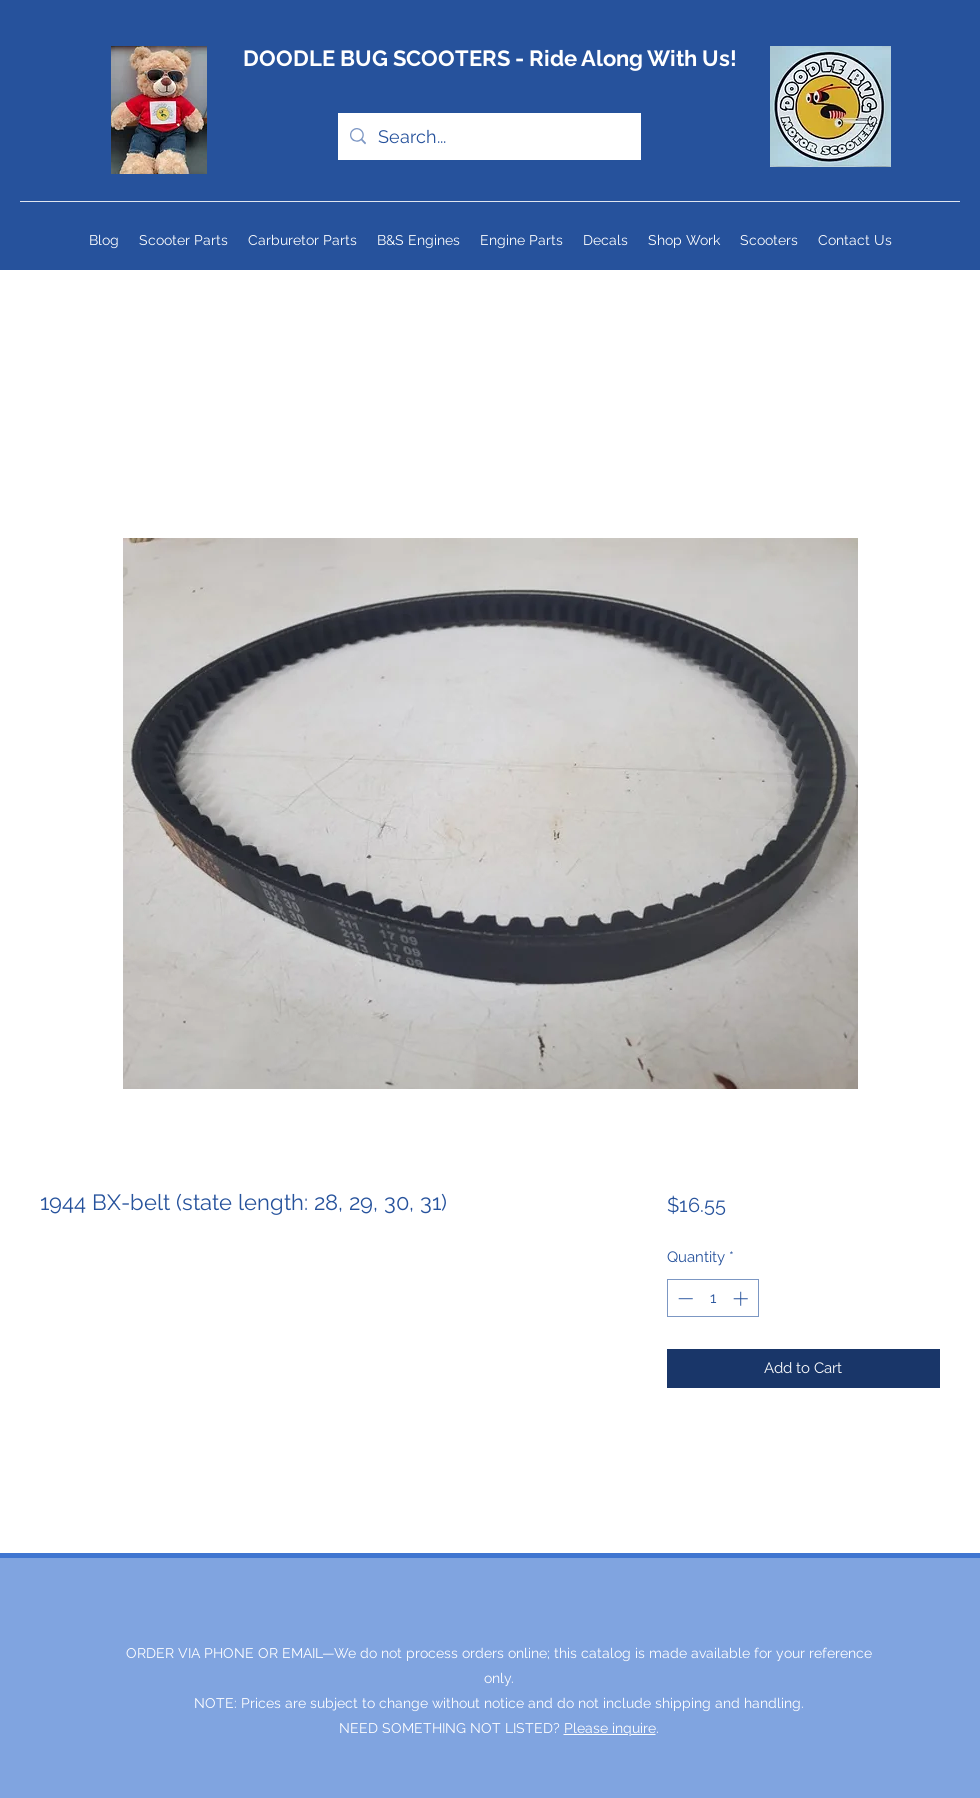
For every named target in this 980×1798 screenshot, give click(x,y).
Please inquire (610, 1728)
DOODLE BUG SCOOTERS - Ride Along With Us (486, 58)
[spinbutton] (712, 1298)
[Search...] (488, 137)
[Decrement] (683, 1298)
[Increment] (742, 1298)
